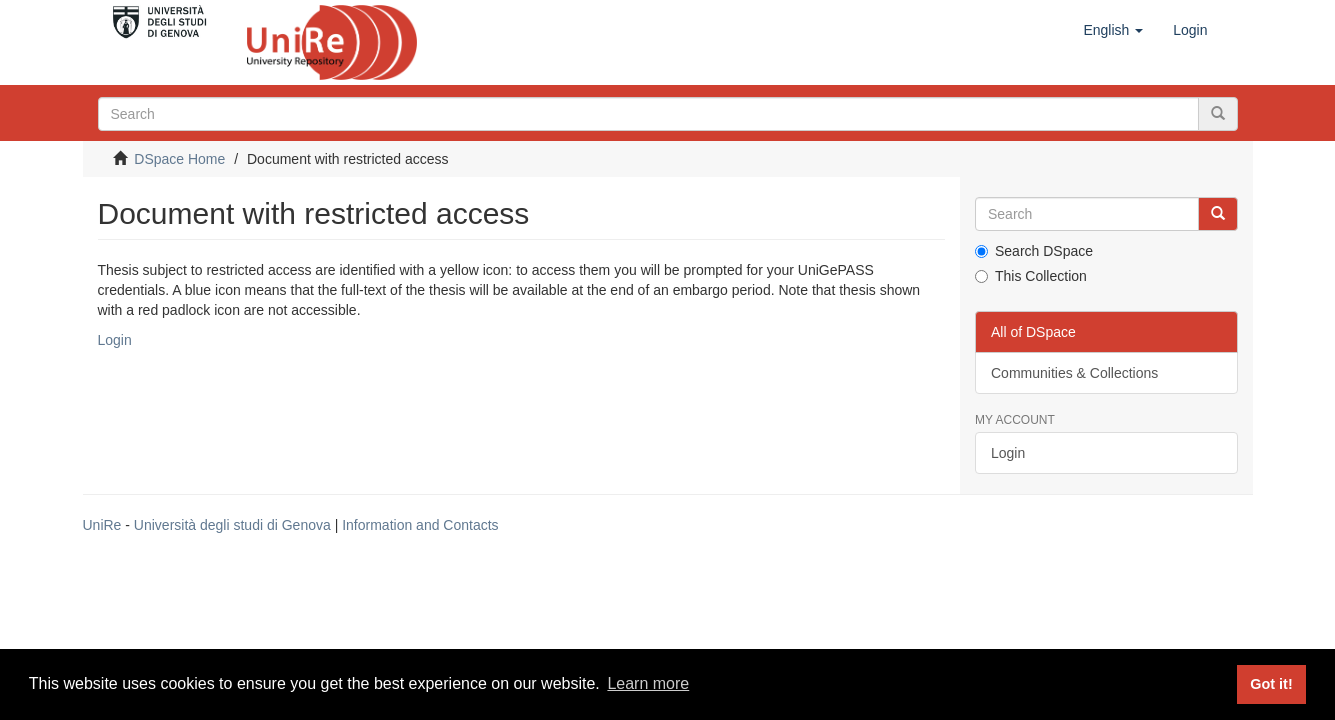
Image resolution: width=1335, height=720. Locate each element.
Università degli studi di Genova (232, 525)
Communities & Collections (1074, 373)
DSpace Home (179, 159)
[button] (1113, 30)
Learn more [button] (648, 683)
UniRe (102, 525)
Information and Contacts (420, 525)
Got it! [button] (1271, 684)
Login (115, 340)
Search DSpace (1034, 251)
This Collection (1031, 276)
